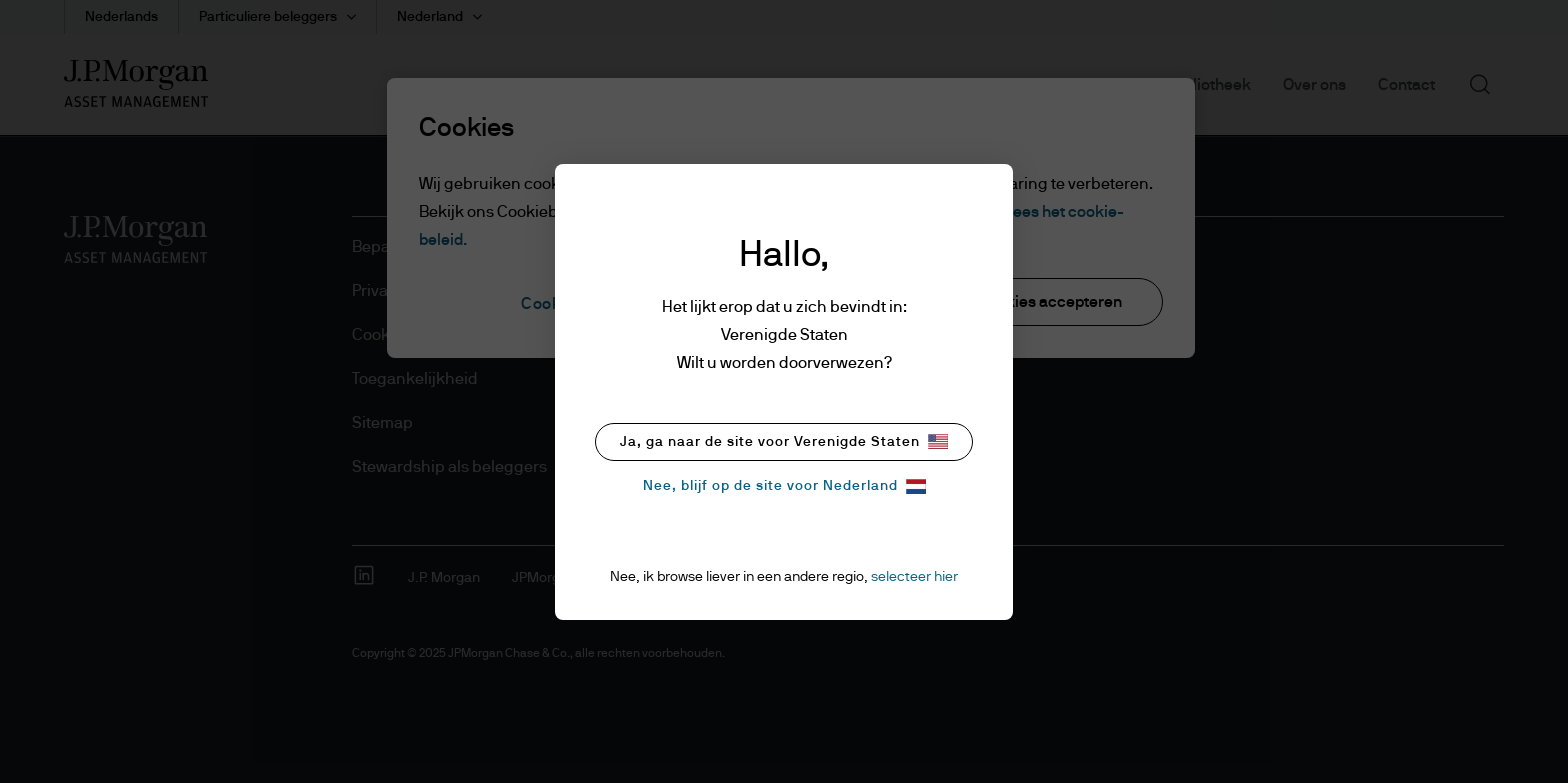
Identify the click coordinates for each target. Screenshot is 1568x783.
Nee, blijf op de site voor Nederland (784, 486)
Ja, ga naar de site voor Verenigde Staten (784, 441)
